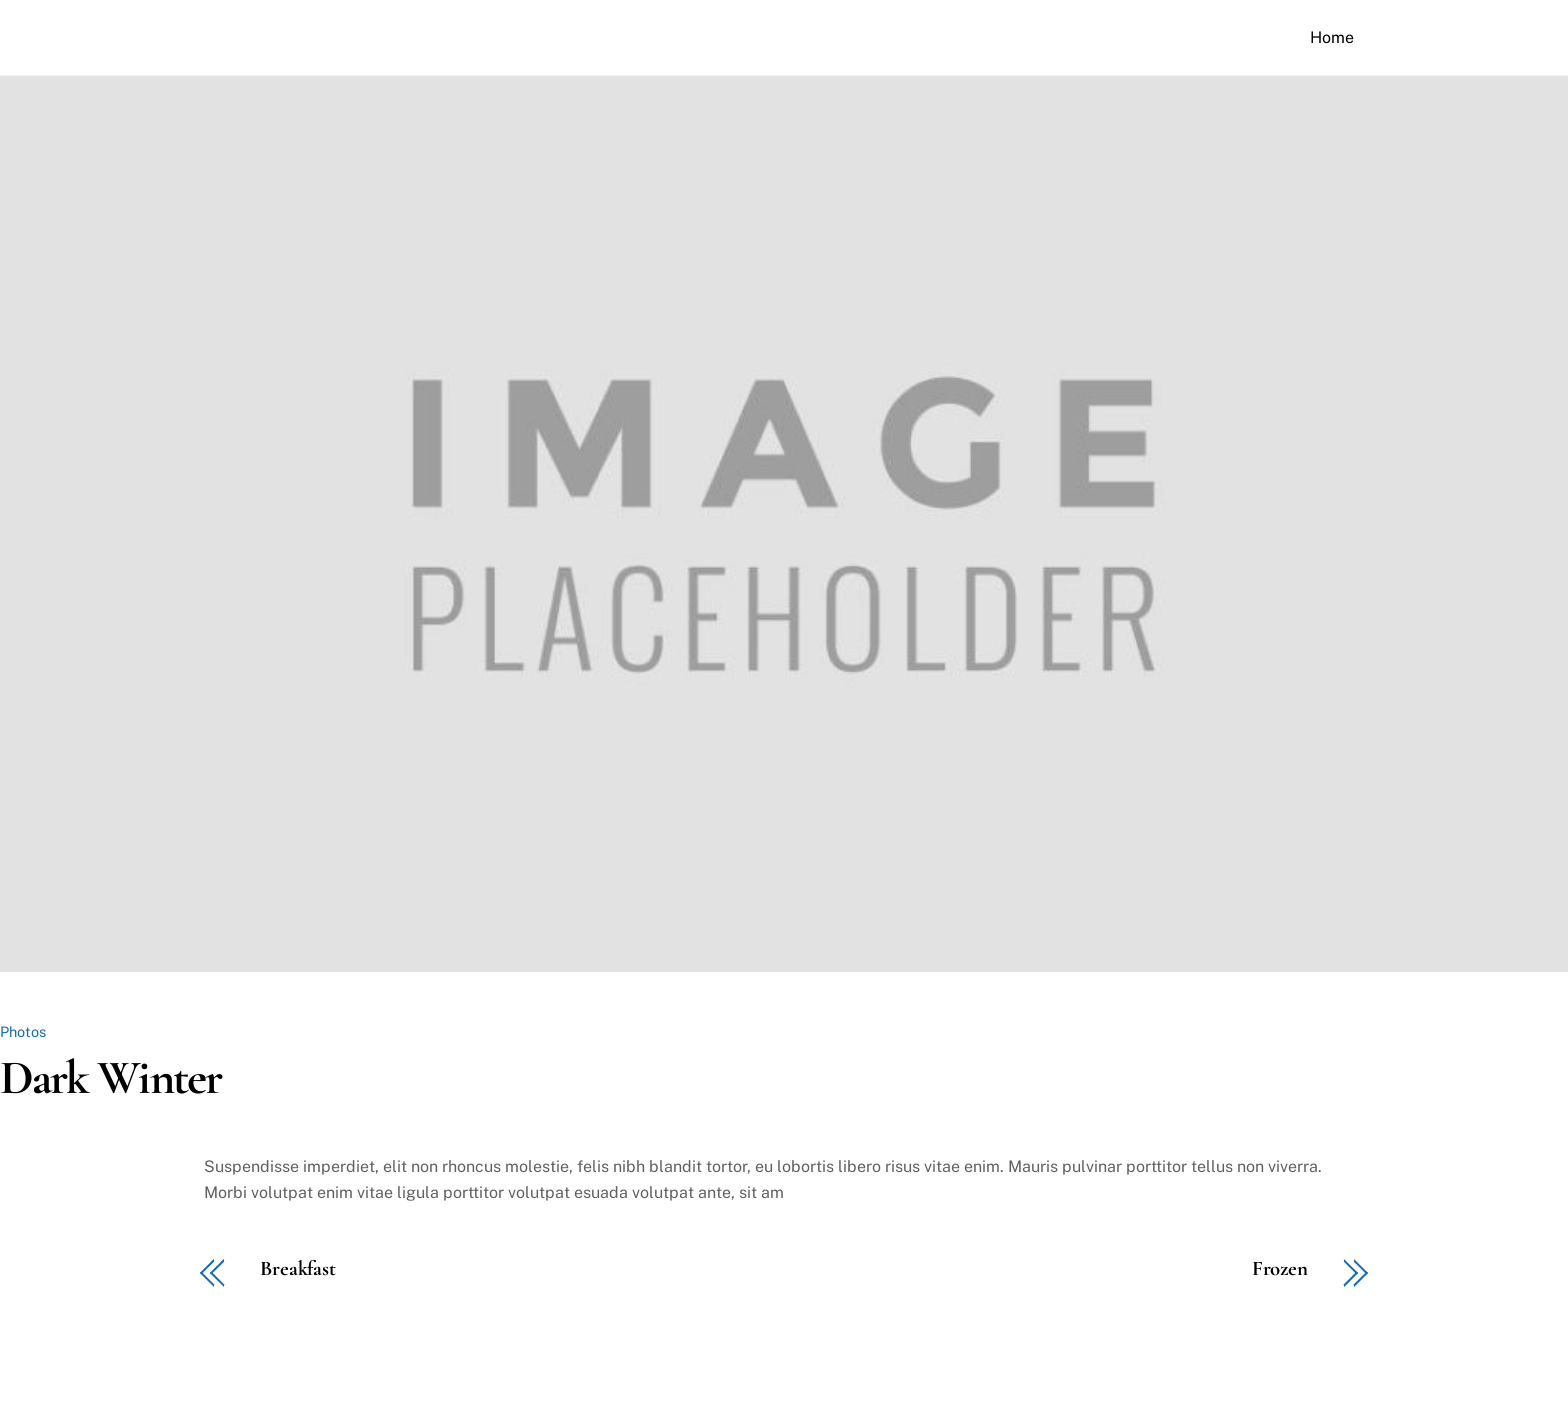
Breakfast (298, 1269)
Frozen (1280, 1269)
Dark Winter (110, 1078)
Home (1332, 37)
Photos (23, 1031)
